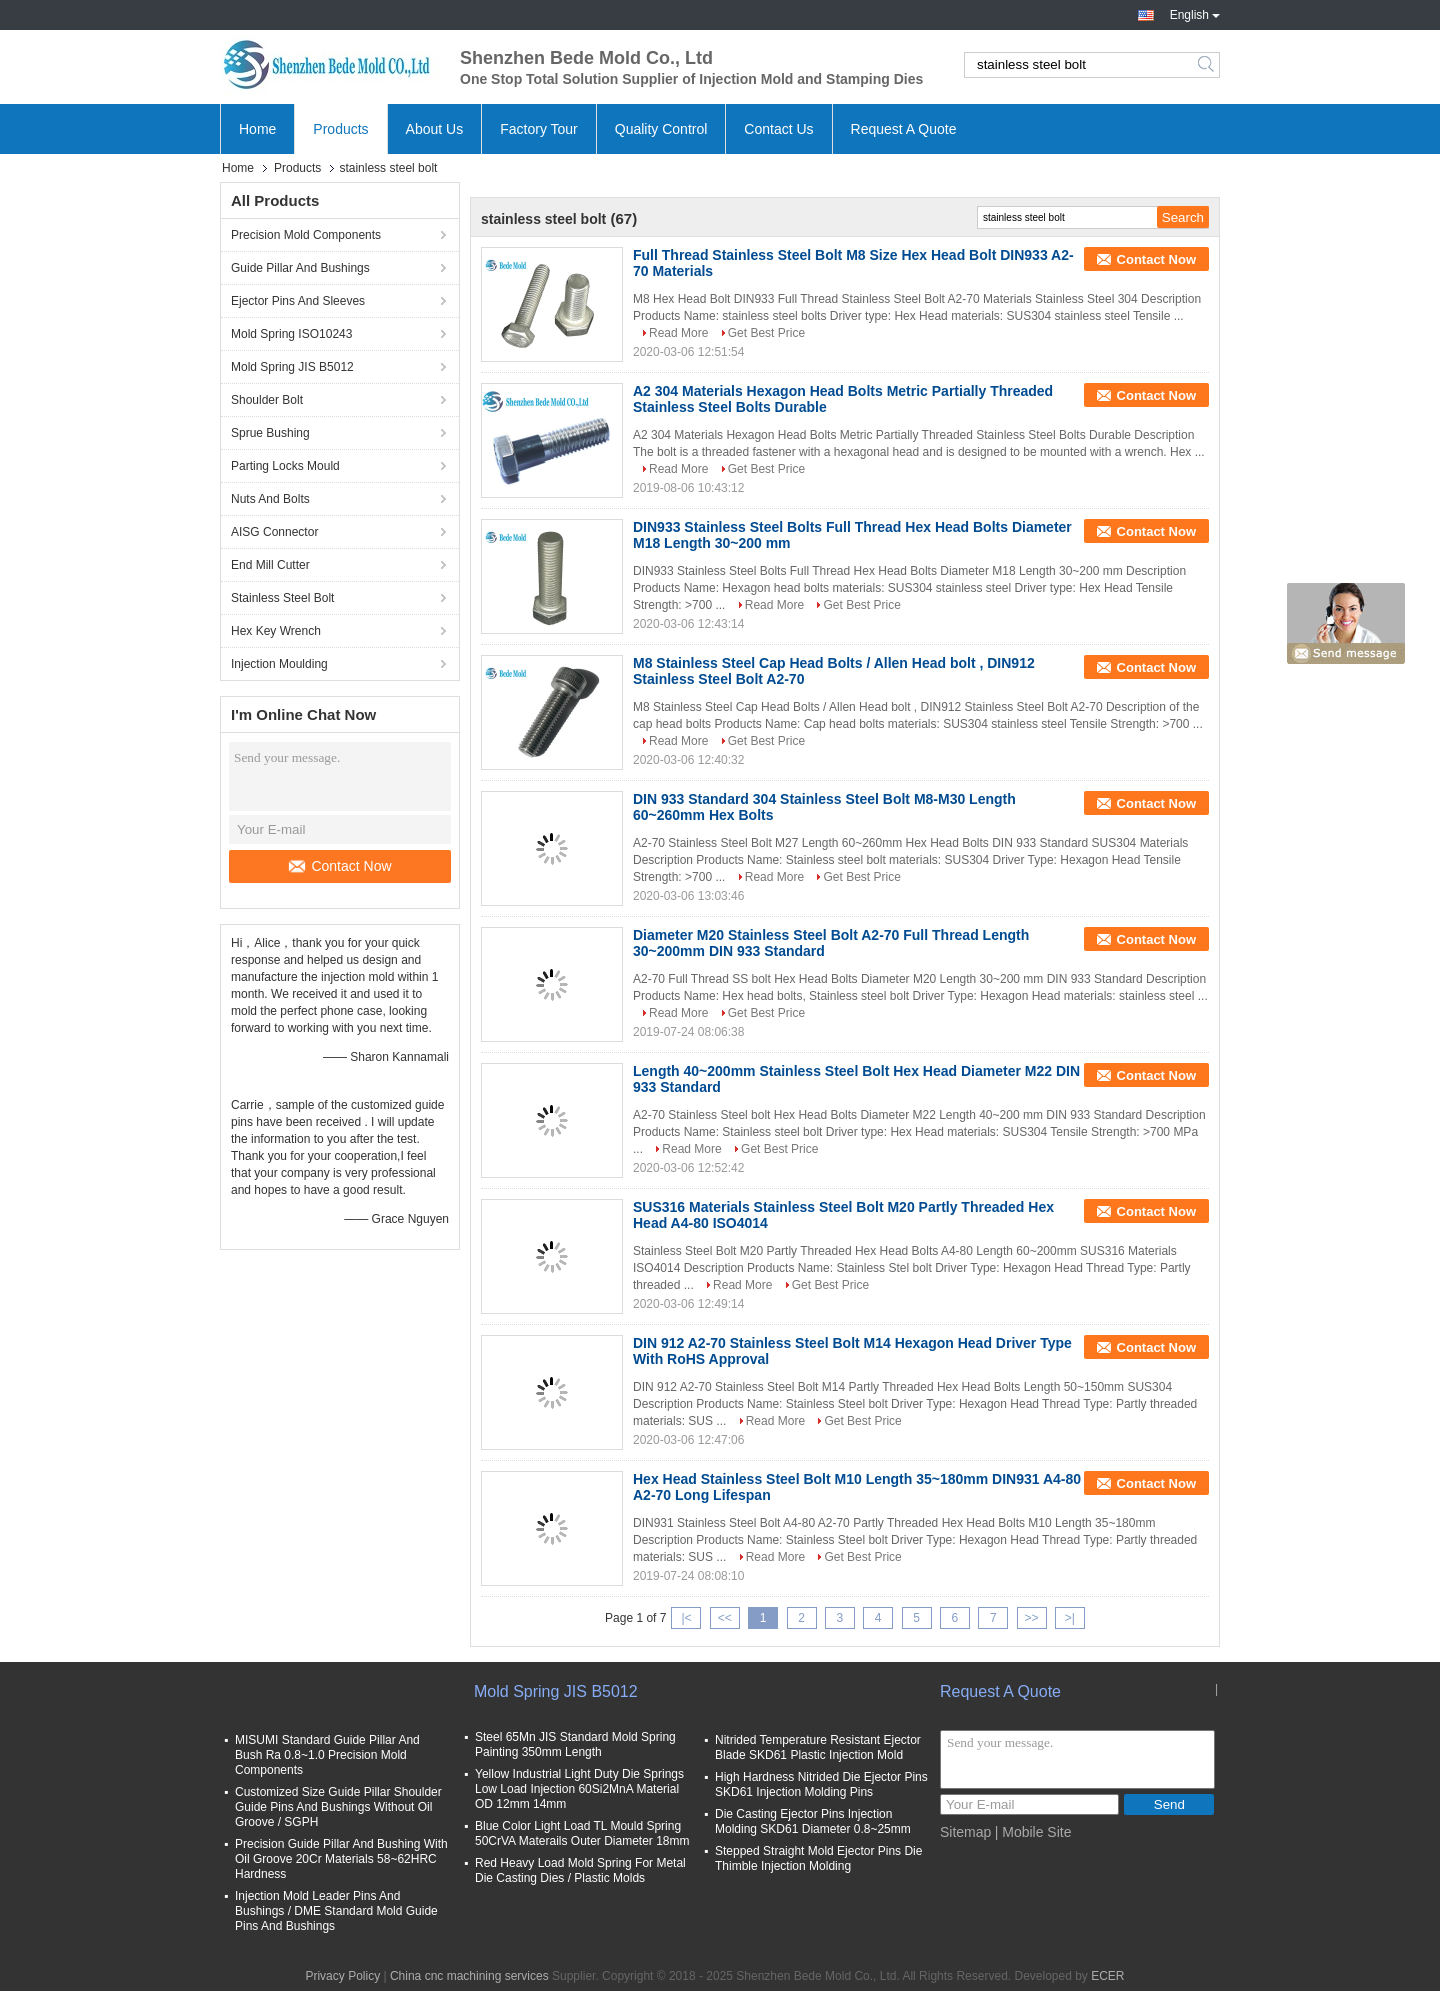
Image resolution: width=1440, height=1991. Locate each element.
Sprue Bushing (270, 433)
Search (1207, 65)
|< (686, 1618)
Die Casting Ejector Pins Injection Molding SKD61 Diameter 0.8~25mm (813, 1821)
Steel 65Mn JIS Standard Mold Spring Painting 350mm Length (575, 1744)
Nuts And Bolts (270, 499)
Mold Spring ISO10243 (291, 334)
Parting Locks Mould (285, 466)
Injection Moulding (279, 664)
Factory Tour (539, 129)
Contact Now (340, 866)
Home (257, 129)
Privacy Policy (342, 1976)
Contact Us (778, 129)
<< (725, 1618)
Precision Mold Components (306, 235)
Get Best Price (766, 333)
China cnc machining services (469, 1976)
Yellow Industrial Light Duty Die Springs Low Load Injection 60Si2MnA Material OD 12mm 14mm (579, 1789)
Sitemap (965, 1832)
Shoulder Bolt (267, 400)
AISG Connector (274, 532)
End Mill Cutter (270, 565)
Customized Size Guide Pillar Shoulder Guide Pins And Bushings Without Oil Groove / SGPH (338, 1807)
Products (340, 129)
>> (1032, 1618)
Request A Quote (904, 129)
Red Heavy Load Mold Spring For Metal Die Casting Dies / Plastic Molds (580, 1870)
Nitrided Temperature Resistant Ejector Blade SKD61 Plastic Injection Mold (818, 1747)
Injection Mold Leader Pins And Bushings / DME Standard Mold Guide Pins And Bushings (336, 1911)
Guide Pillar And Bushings (300, 268)
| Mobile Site (1033, 1832)
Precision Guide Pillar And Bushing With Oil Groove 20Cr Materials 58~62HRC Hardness (341, 1859)
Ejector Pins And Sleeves (298, 301)
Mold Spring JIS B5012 (292, 367)
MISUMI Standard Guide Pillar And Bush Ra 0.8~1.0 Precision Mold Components (327, 1755)
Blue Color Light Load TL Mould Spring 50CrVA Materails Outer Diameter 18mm (582, 1833)
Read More (678, 333)
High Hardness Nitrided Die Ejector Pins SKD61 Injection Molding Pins (821, 1784)
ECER (1107, 1976)
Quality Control (661, 129)
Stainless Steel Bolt (282, 598)
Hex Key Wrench (276, 631)
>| (1070, 1618)
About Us (435, 129)
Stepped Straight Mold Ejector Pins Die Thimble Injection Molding (818, 1858)
